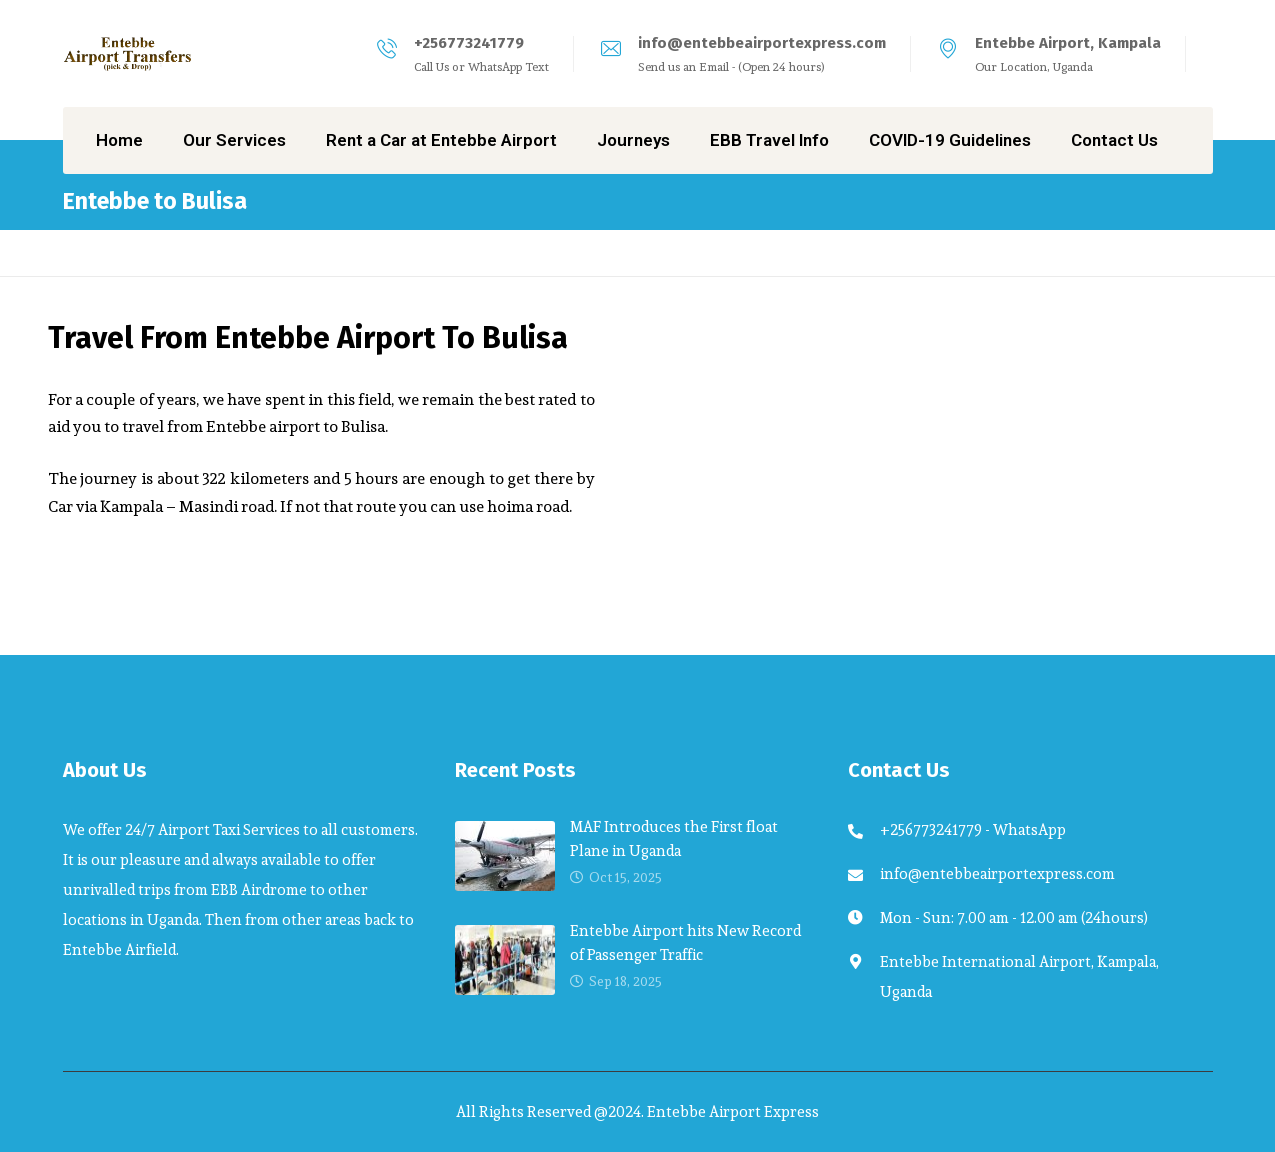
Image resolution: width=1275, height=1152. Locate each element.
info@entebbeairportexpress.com (762, 43)
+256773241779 (469, 43)
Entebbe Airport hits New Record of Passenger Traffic (685, 942)
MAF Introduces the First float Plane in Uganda (674, 838)
